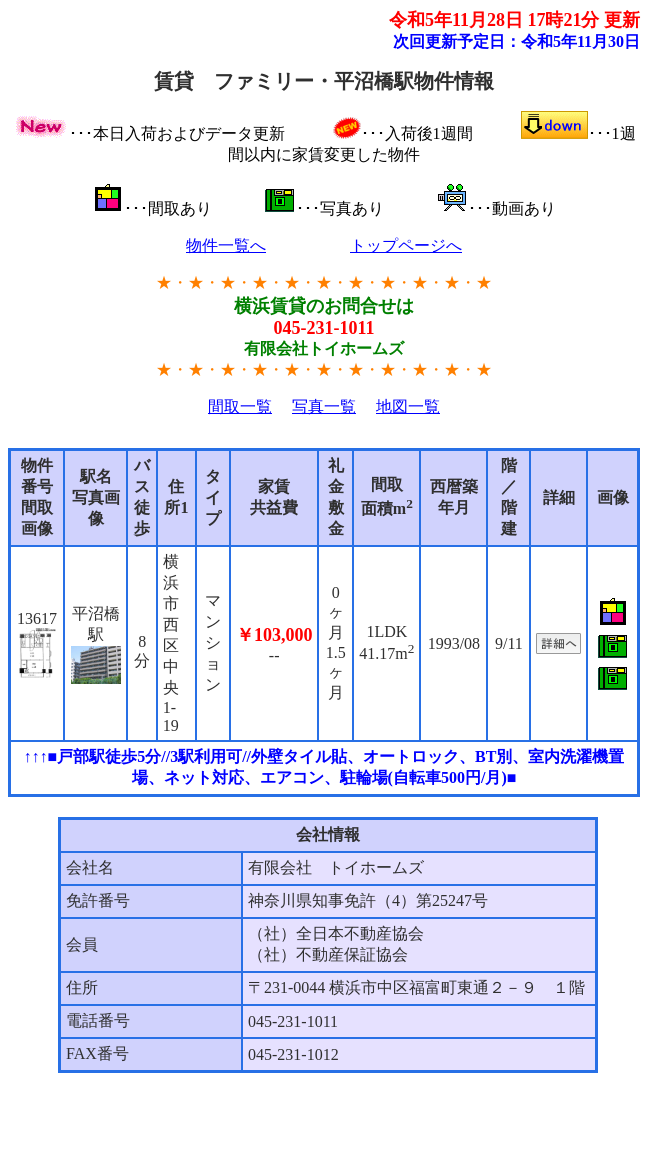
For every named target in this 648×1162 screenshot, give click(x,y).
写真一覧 (324, 406)
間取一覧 (240, 406)
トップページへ (406, 245)
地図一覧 (408, 406)
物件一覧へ (226, 245)
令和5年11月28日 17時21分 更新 (514, 20)
